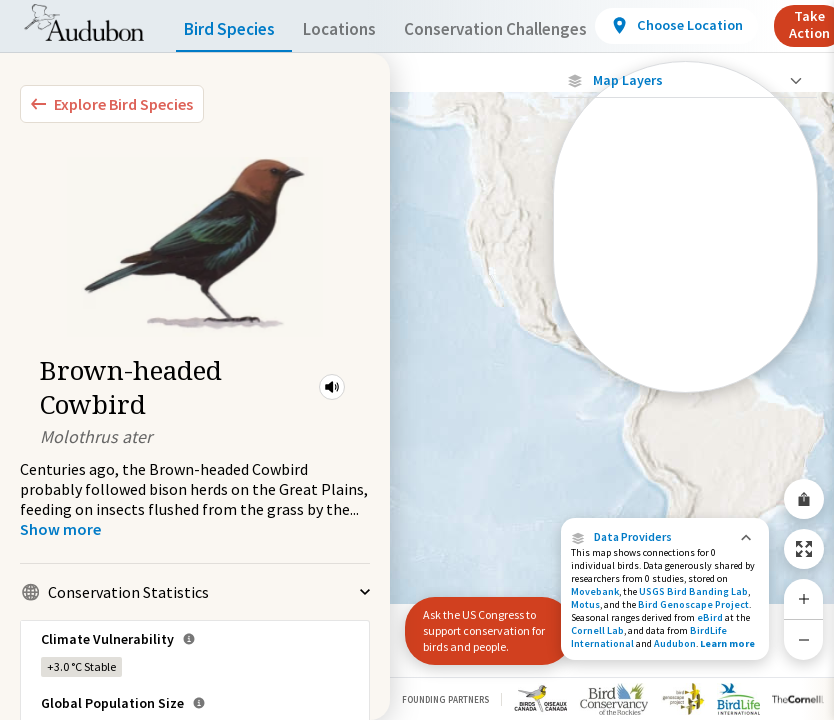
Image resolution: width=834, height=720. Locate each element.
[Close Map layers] (685, 80)
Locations (357, 29)
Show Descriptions (685, 397)
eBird (710, 617)
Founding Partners (445, 699)
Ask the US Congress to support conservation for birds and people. (479, 630)
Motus (585, 604)
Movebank (595, 591)
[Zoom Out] (804, 639)
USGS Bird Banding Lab (693, 591)
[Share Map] (804, 499)
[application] (417, 360)
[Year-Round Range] (685, 379)
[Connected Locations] (685, 242)
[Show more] (60, 529)
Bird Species (234, 29)
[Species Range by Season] (685, 276)
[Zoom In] (804, 599)
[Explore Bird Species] (112, 104)
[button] (332, 387)
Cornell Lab (597, 630)
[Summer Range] (685, 311)
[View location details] (720, 26)
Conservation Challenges (527, 29)
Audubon (675, 643)
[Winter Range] (685, 345)
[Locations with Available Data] (685, 208)
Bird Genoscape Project (693, 604)
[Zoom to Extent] (804, 549)
